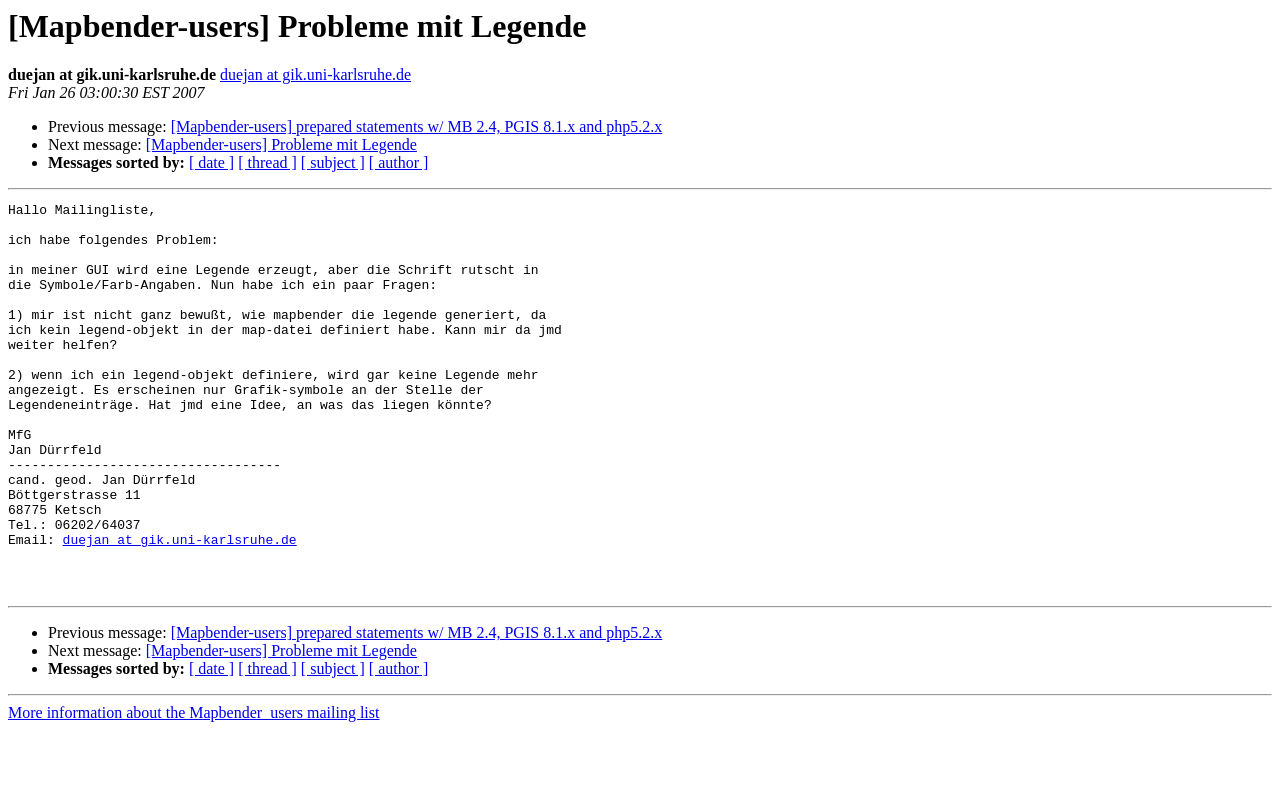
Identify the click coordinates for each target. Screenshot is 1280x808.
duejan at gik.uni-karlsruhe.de (315, 74)
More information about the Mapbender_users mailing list (193, 790)
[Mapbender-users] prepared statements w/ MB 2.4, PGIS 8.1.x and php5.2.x (417, 126)
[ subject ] (333, 162)
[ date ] (211, 162)
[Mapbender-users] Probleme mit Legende (281, 144)
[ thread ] (267, 162)
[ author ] (399, 162)
